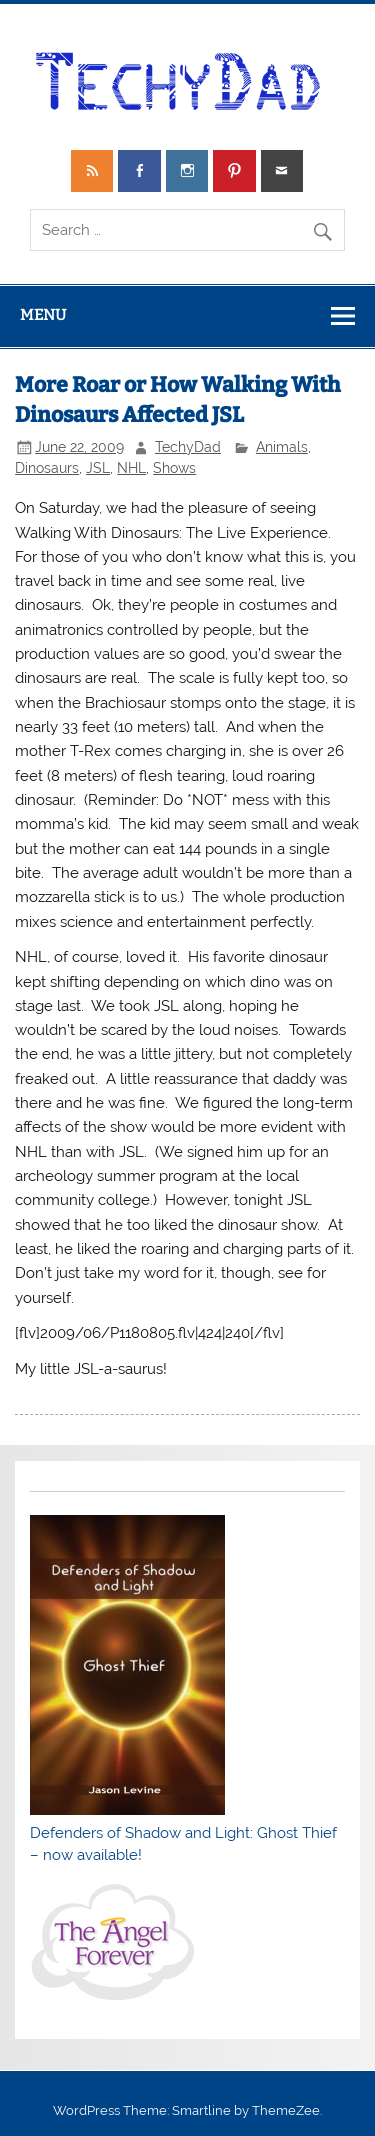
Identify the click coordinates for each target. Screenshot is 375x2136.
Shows (174, 468)
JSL (98, 468)
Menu (43, 315)
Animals (282, 447)
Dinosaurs (47, 468)
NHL (131, 468)
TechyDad (188, 447)
